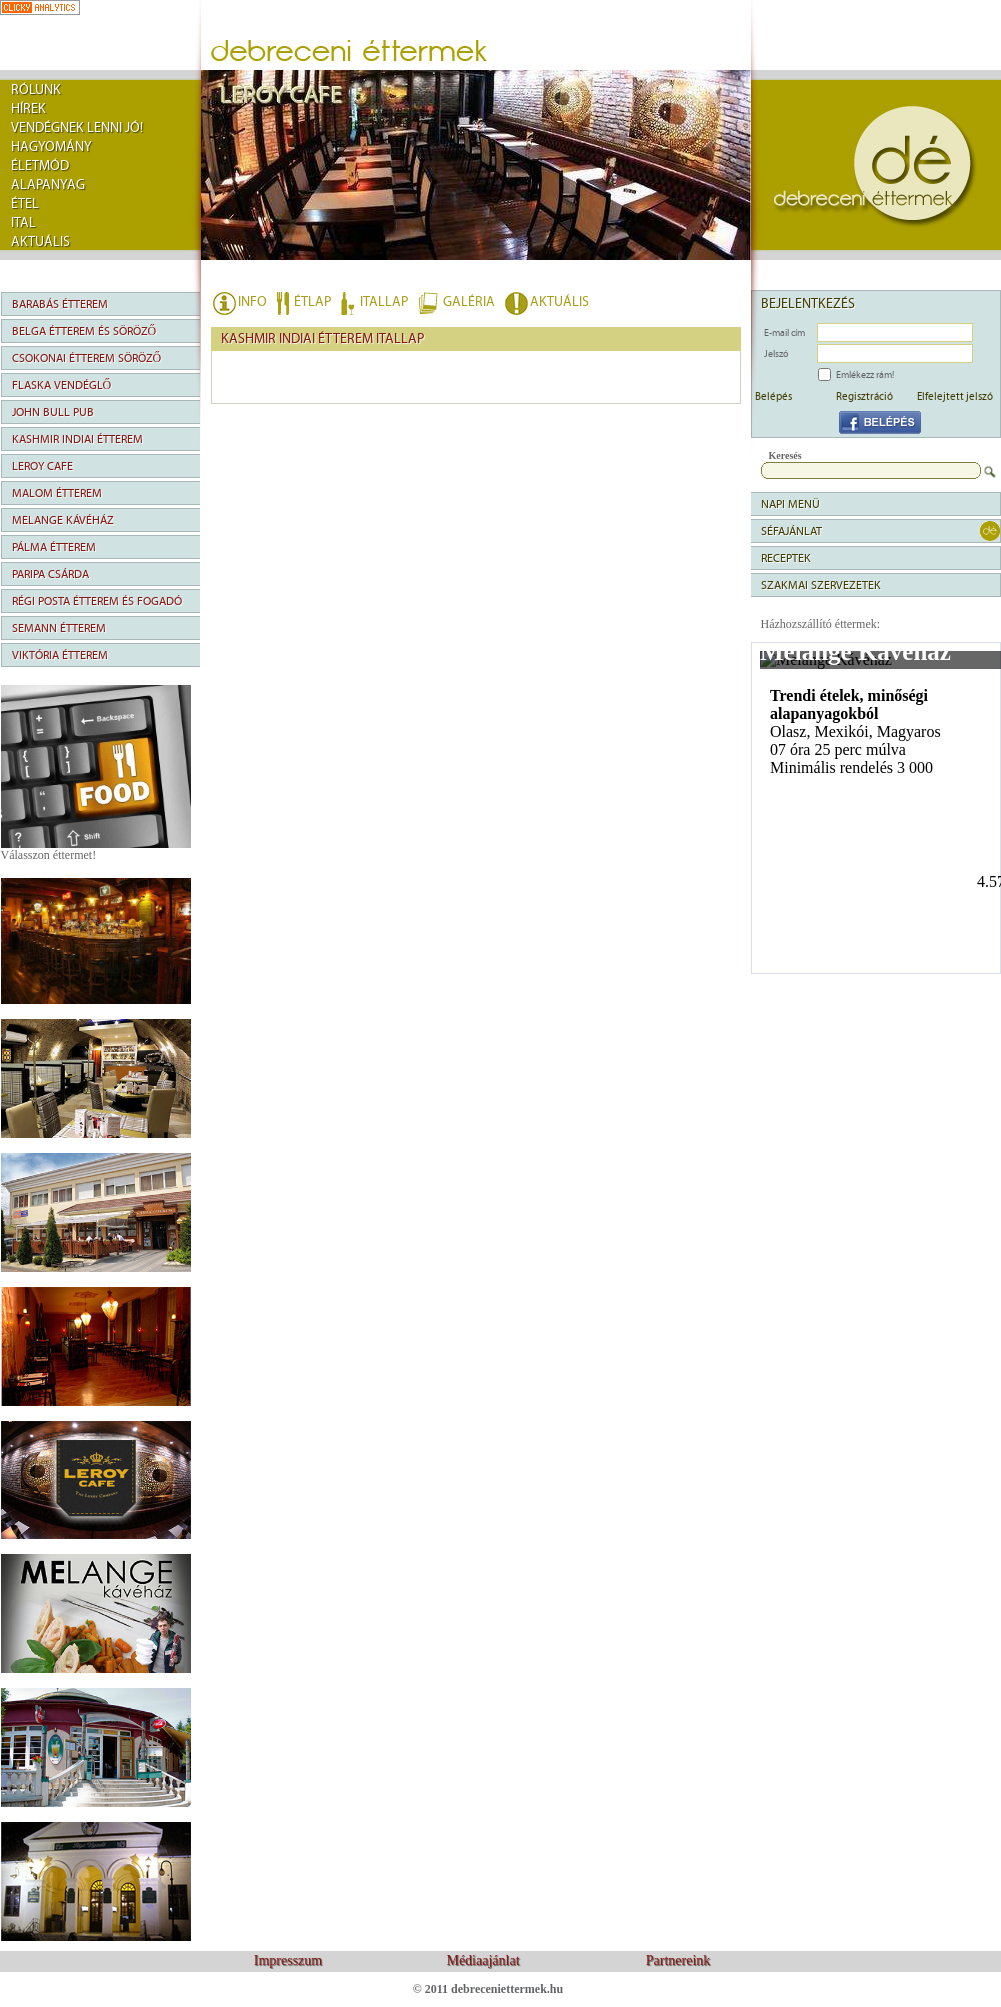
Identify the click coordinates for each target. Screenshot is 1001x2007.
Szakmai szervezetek (821, 585)
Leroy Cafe (42, 466)
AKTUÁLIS (559, 302)
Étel (25, 204)
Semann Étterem (59, 628)
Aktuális (40, 242)
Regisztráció (864, 396)
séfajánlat (791, 531)
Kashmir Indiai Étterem (77, 439)
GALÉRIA (469, 302)
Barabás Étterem (60, 304)
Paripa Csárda (50, 574)
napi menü (790, 504)
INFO (252, 302)
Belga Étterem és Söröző (84, 331)
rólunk (36, 90)
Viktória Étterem (60, 655)
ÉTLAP (312, 302)
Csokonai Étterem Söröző (87, 358)
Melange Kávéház (63, 520)
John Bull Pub (53, 412)
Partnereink (678, 1960)
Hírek (28, 109)
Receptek (786, 558)
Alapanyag (48, 185)
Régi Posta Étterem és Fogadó (97, 601)
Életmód (40, 166)
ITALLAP (384, 302)
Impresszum (288, 1960)
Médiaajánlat (482, 1960)
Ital (23, 223)
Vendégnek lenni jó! (77, 128)
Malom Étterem (57, 493)
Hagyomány (51, 147)
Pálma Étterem (54, 547)
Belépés (773, 396)
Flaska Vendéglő (62, 385)
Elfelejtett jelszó (955, 396)
